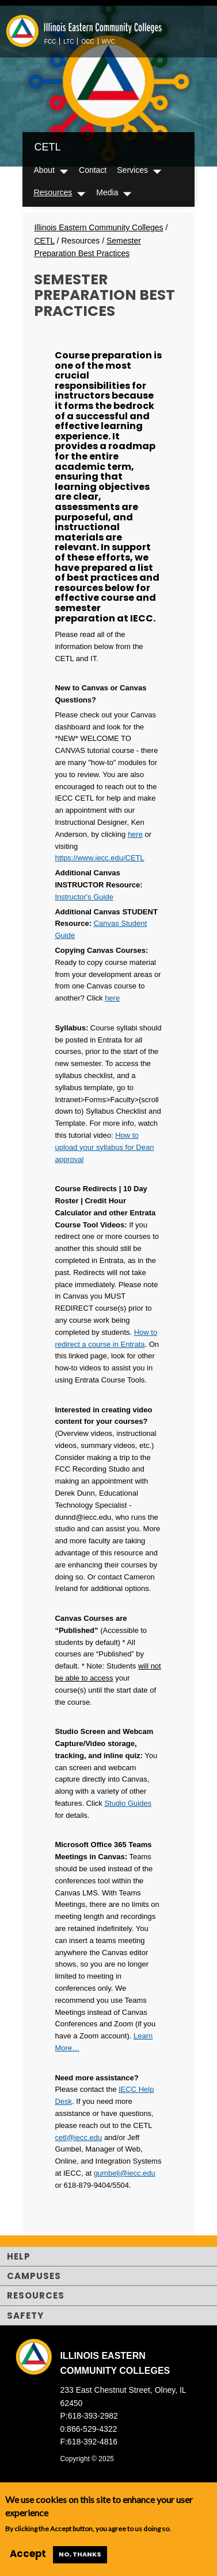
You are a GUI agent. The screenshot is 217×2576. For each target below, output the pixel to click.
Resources (52, 192)
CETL (47, 147)
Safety (25, 2315)
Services (132, 170)
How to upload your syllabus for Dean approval (104, 1147)
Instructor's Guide (84, 897)
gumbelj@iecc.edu (124, 2173)
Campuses (34, 2276)
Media (107, 192)
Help (19, 2256)
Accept (28, 2553)
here (135, 834)
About (44, 170)
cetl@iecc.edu (78, 2137)
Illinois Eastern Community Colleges (98, 227)
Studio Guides (127, 1803)
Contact (92, 170)
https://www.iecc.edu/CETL (99, 857)
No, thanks (80, 2554)
